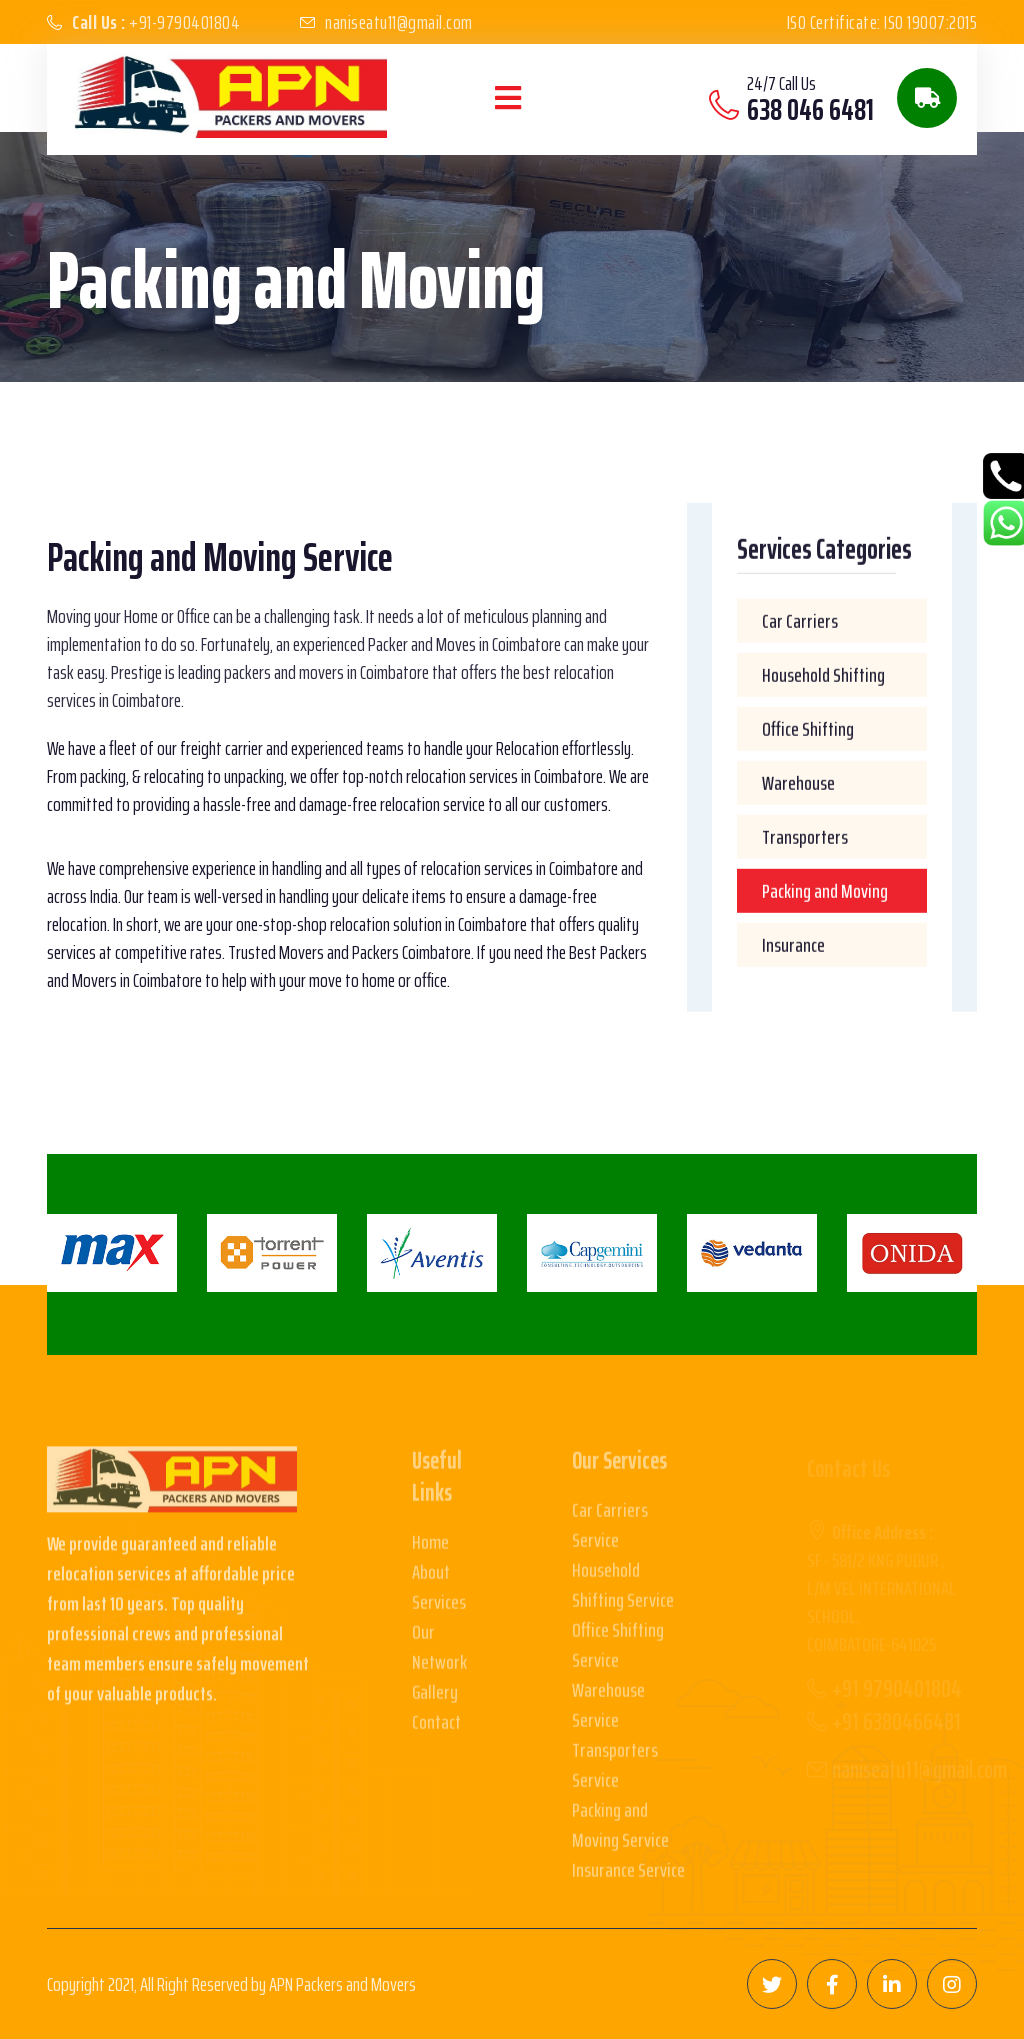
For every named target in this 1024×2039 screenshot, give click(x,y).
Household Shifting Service (623, 1593)
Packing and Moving (825, 892)
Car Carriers (800, 622)
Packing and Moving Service (620, 1833)
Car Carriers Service (610, 1533)
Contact (436, 1730)
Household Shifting (823, 676)
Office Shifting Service (618, 1653)
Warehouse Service (608, 1713)
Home (430, 1550)
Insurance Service (628, 1878)
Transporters (805, 838)
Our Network (439, 1655)
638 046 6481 (810, 109)
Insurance (793, 946)
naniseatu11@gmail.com (399, 22)
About (431, 1580)
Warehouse (798, 784)
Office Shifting (808, 730)
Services (439, 1610)
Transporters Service (615, 1773)
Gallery (435, 1700)
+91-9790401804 (156, 22)
